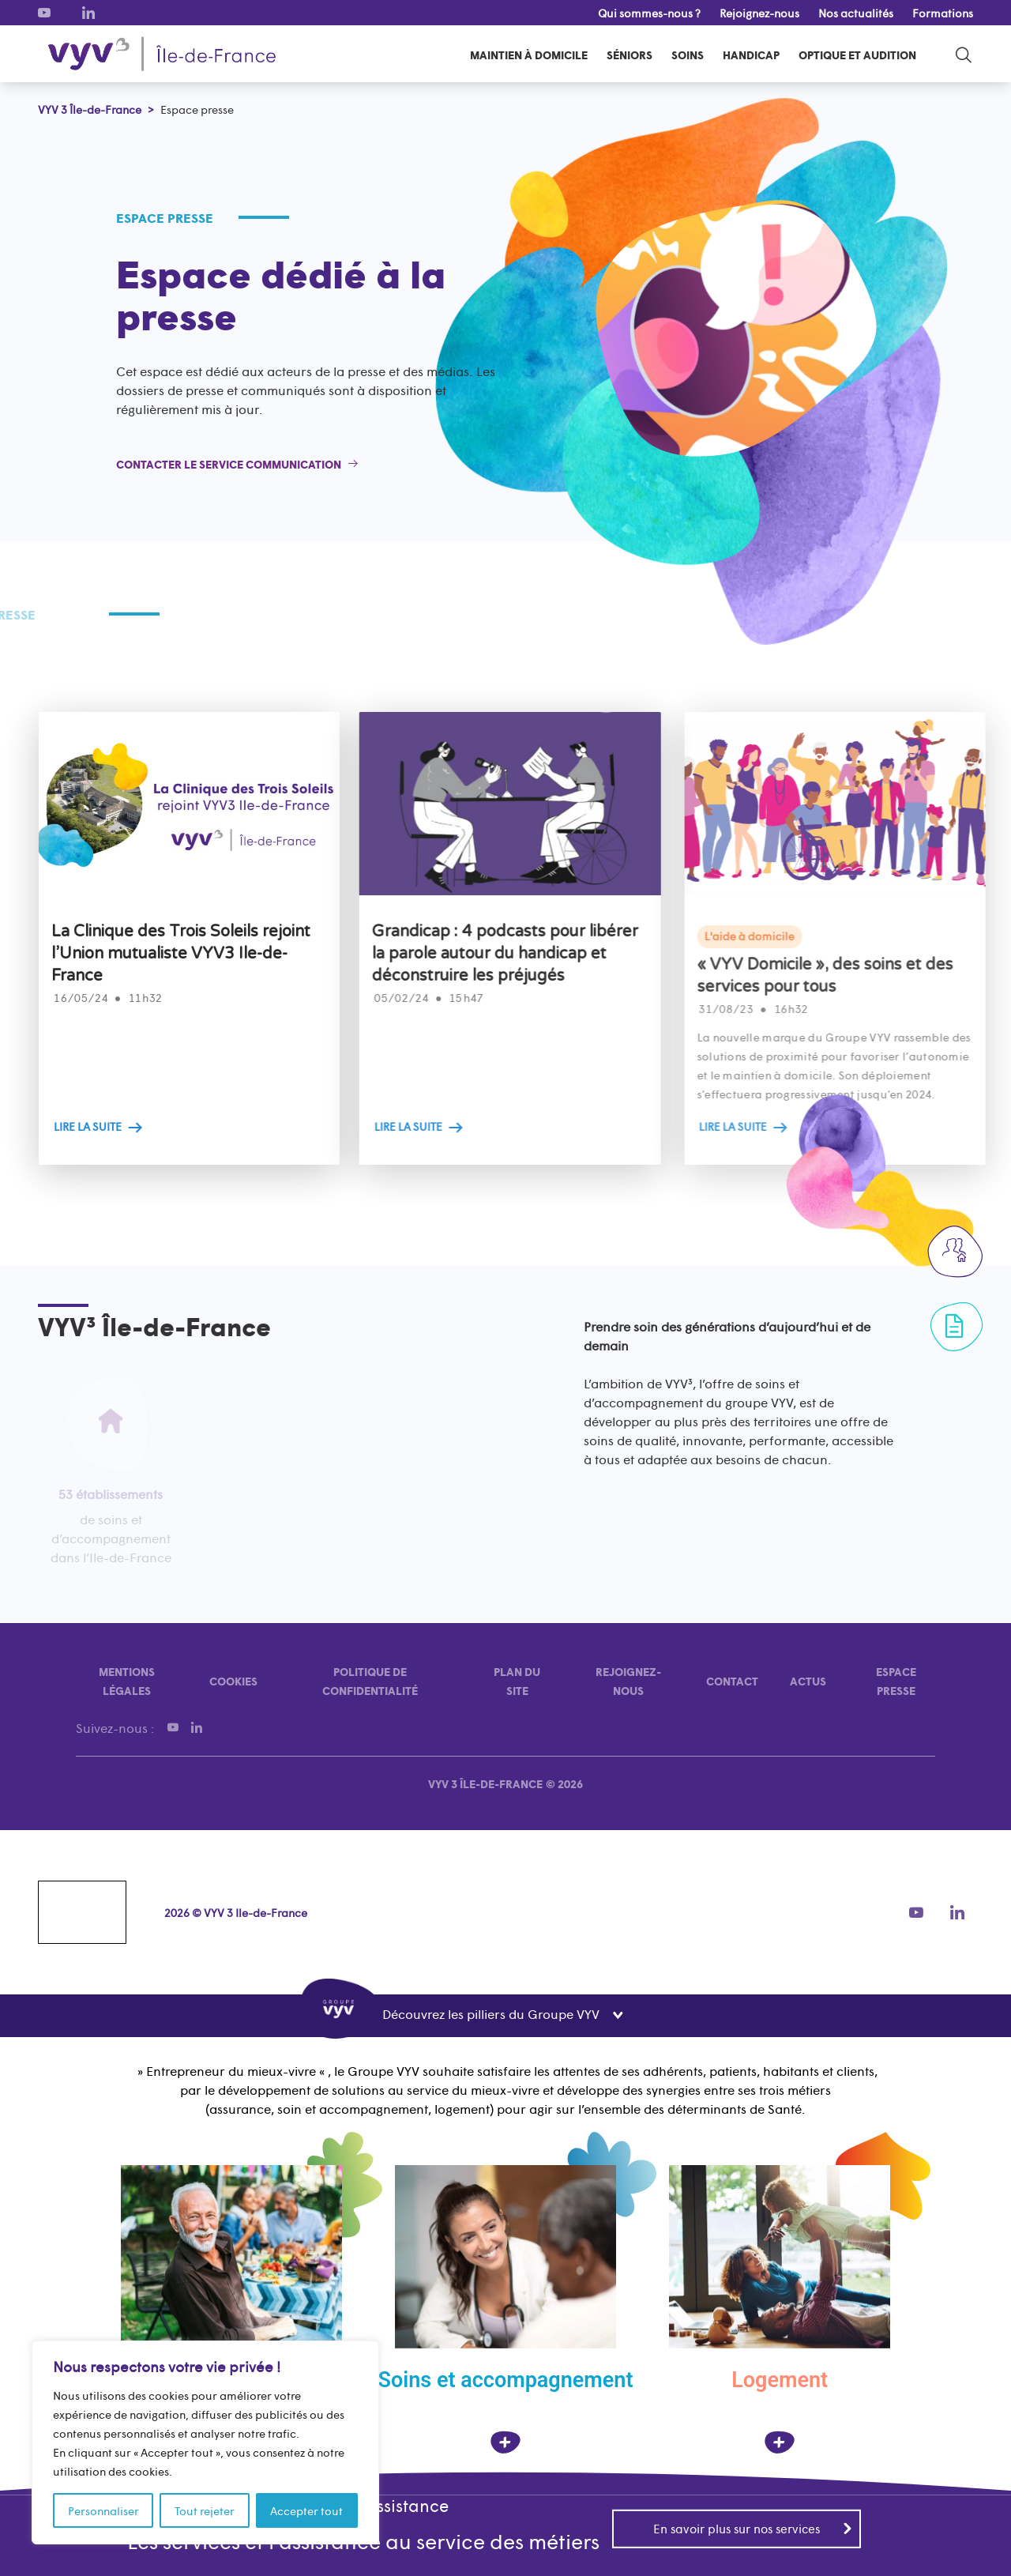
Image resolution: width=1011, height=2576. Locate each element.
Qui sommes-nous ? (649, 13)
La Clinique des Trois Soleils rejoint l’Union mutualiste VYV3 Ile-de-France (220, 953)
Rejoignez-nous (759, 13)
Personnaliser (103, 2510)
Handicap (751, 54)
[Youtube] (44, 12)
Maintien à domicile (529, 54)
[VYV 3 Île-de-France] (162, 54)
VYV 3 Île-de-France (485, 1783)
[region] (205, 2442)
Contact (732, 1681)
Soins (687, 54)
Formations (942, 13)
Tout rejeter (205, 2510)
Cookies (233, 1681)
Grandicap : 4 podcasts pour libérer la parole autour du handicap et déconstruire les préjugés (553, 953)
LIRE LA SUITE (127, 1126)
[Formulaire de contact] (954, 1326)
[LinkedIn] (88, 12)
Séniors (629, 54)
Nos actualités (855, 13)
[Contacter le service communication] (237, 464)
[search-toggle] (963, 54)
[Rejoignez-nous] (954, 1250)
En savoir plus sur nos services (753, 2527)
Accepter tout (306, 2510)
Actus (808, 1681)
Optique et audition (857, 54)
